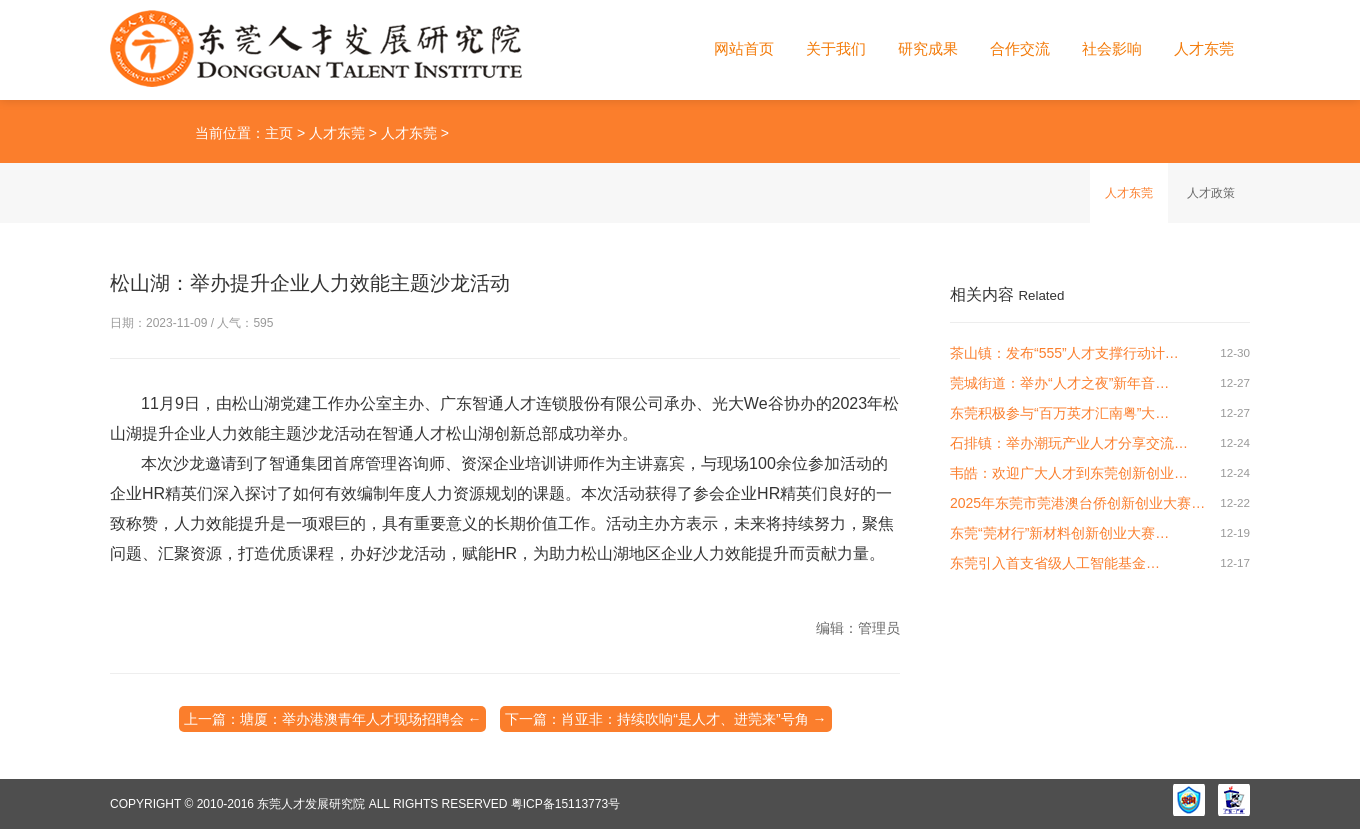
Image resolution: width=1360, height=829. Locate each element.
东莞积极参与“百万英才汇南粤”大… (1059, 413)
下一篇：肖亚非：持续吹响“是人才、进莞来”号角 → (665, 719)
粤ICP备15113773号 (565, 804)
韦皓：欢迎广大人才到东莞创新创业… (1069, 473)
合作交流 (1020, 48)
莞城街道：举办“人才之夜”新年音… (1059, 383)
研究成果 (928, 48)
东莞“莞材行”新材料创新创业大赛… (1059, 533)
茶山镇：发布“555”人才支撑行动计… (1064, 353)
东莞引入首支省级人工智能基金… (1055, 563)
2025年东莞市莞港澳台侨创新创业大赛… (1077, 503)
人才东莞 (1204, 48)
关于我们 (836, 48)
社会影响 (1112, 48)
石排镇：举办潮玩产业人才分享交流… (1069, 443)
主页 (279, 133)
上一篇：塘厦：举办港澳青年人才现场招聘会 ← (333, 719)
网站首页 (744, 48)
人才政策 (1211, 193)
